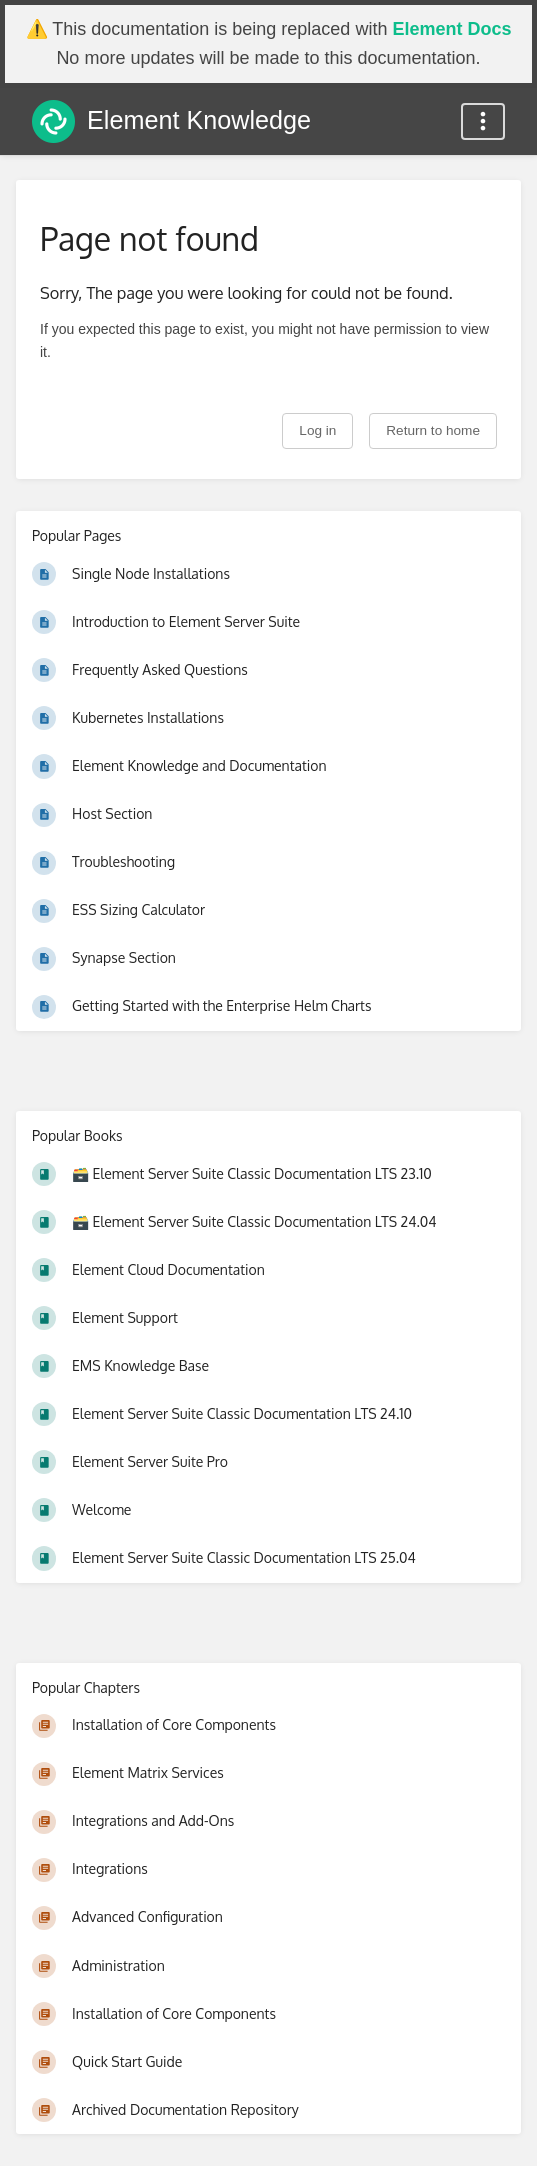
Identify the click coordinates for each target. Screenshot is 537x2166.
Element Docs (451, 29)
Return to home (433, 430)
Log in (317, 430)
